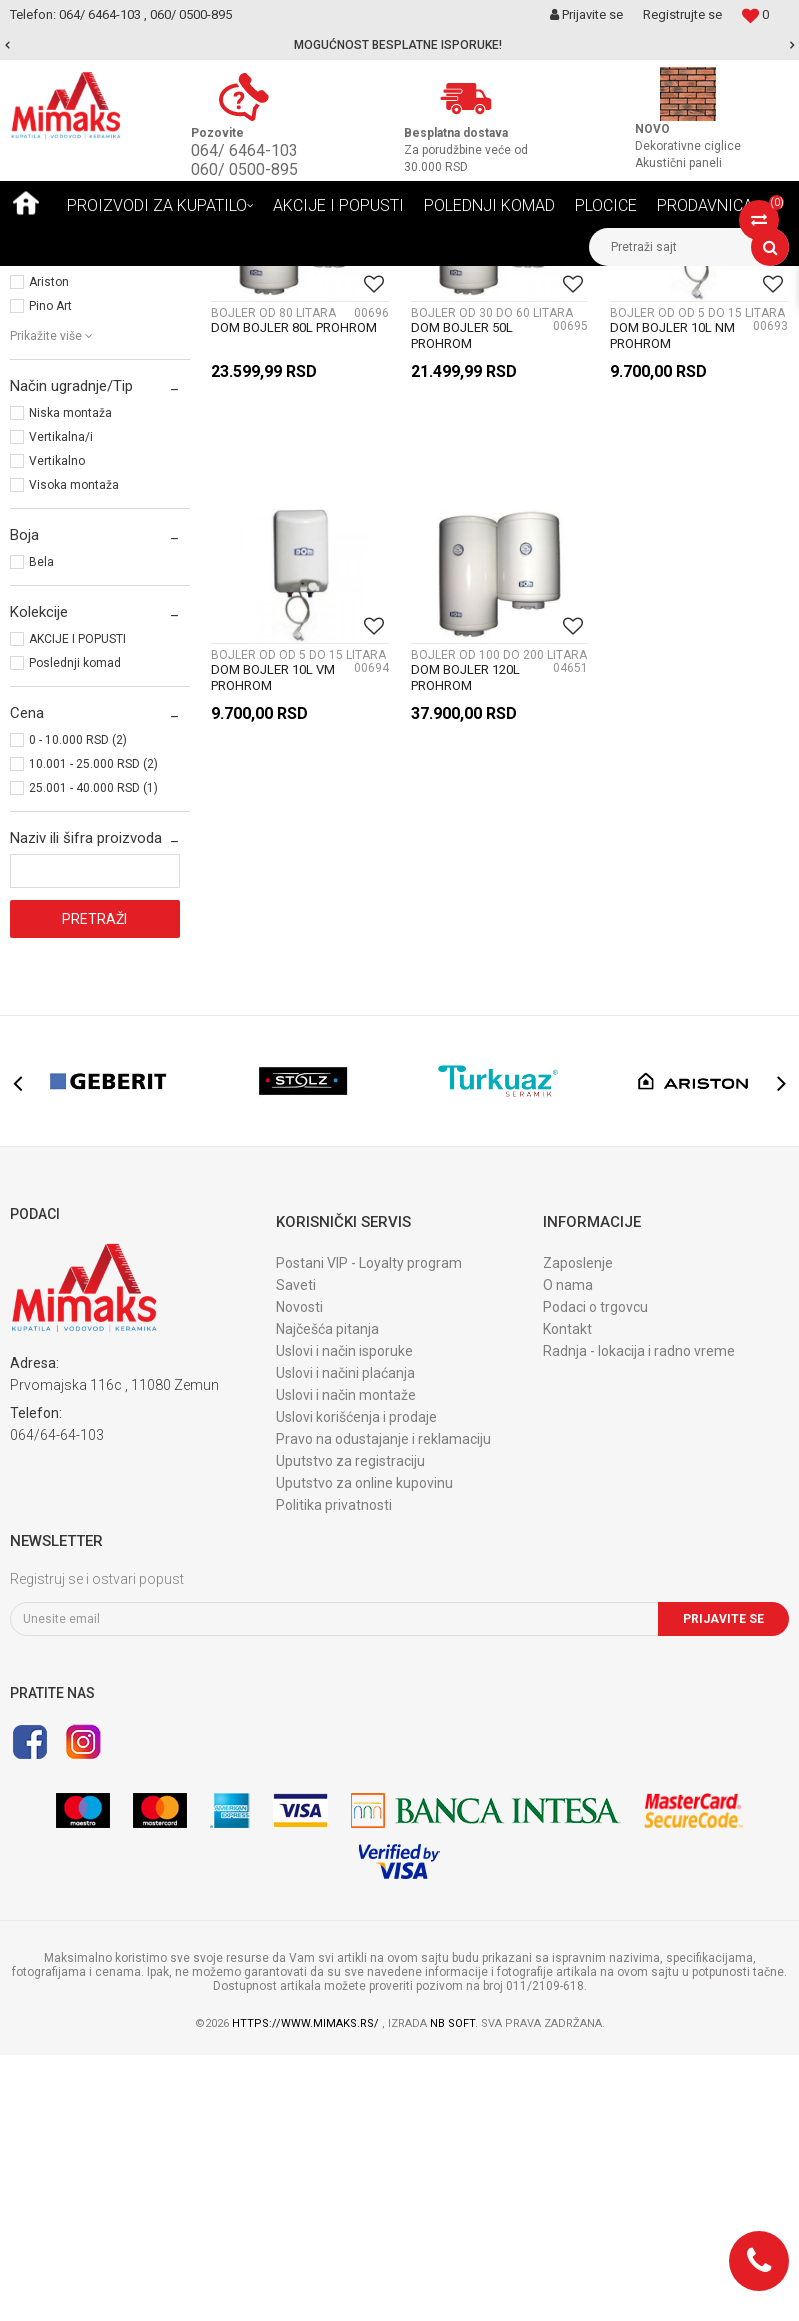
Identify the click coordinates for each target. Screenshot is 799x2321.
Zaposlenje (578, 1529)
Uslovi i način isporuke (344, 1617)
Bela (41, 828)
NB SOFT (452, 2289)
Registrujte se (682, 14)
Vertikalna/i (61, 703)
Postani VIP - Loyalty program (369, 1529)
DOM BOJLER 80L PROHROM (294, 593)
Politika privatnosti (334, 1771)
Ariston (49, 548)
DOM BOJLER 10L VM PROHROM (273, 943)
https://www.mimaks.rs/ (307, 2289)
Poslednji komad (75, 929)
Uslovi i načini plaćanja (345, 1639)
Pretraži (94, 1185)
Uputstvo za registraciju (350, 1727)
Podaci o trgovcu (595, 1573)
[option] (399, 45)
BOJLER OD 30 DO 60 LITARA (492, 579)
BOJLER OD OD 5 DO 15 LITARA (697, 579)
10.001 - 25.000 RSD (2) (93, 1030)
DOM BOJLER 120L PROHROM (465, 943)
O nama (568, 1551)
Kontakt (567, 1595)
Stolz (43, 500)
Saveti (296, 1551)
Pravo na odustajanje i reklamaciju (383, 1705)
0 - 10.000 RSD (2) (78, 1006)
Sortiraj (544, 318)
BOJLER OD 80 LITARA (273, 579)
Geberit (48, 476)
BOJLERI (40, 365)
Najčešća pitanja (327, 1595)
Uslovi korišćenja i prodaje (356, 1683)
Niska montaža (70, 679)
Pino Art (50, 572)
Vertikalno (57, 727)
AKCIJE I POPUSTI (77, 905)
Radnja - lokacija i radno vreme (639, 1617)
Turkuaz (51, 524)
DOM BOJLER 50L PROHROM (462, 601)
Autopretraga (459, 318)
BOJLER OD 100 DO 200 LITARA (499, 921)
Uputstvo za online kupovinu (364, 1749)
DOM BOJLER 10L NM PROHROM (672, 601)
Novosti (299, 1573)
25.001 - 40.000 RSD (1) (93, 1054)
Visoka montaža (74, 751)
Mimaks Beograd (57, 281)
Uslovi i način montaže (346, 1661)
